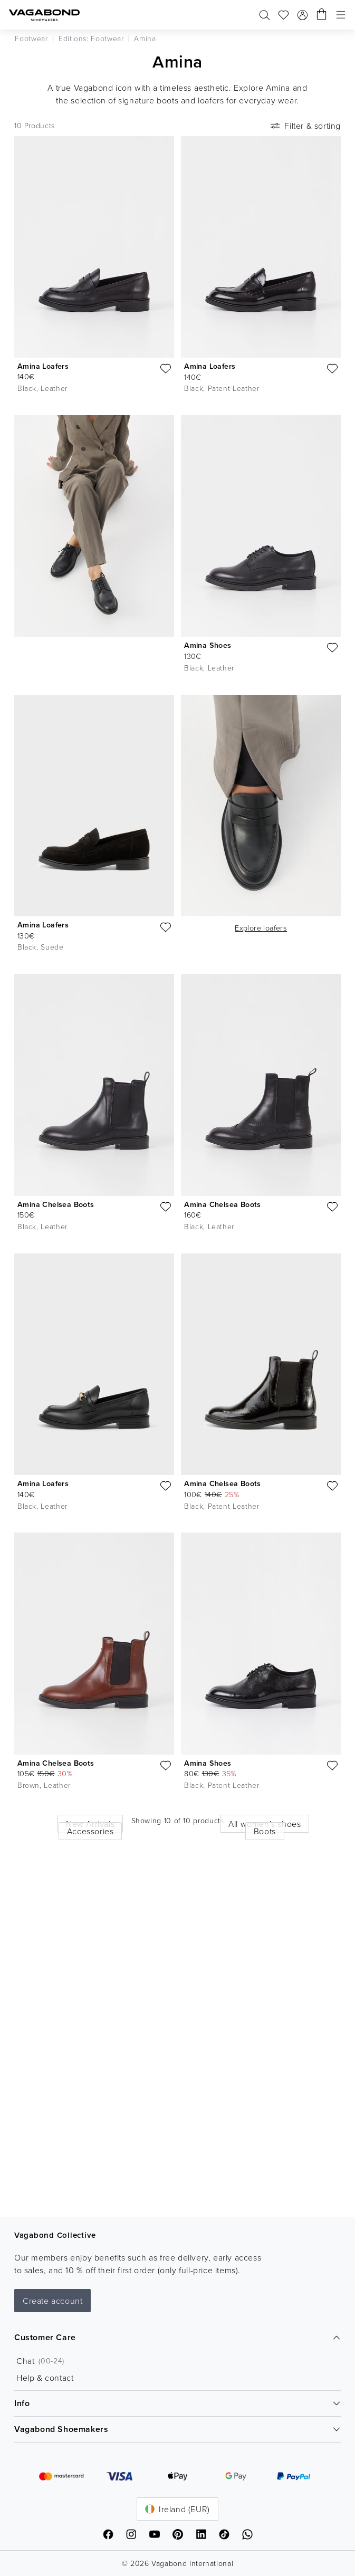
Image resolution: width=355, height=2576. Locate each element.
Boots (265, 1831)
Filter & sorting (304, 125)
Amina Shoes (207, 645)
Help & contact (44, 2377)
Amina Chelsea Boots (55, 1204)
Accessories (90, 1831)
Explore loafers (261, 928)
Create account (52, 2300)
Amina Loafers (43, 366)
